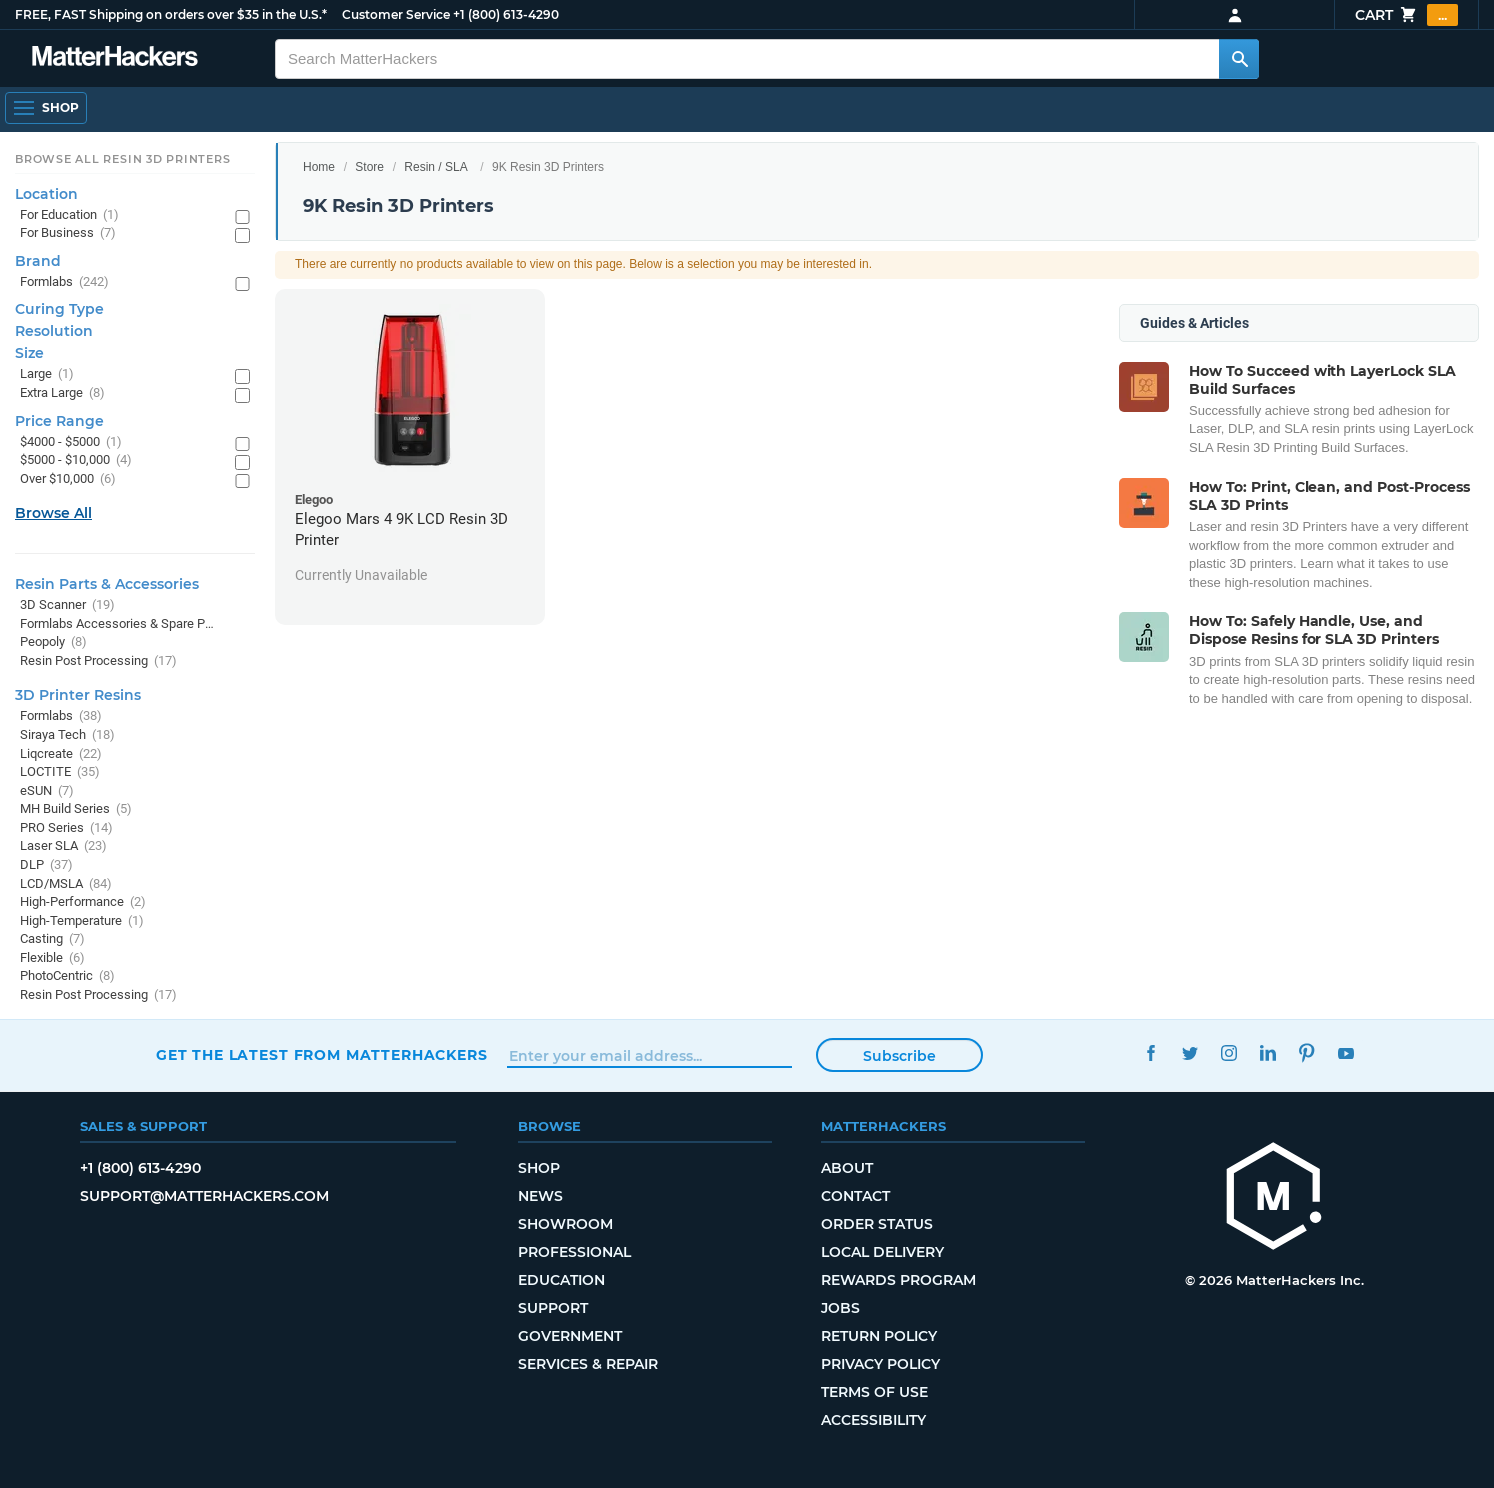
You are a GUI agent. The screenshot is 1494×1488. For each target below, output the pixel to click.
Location (46, 194)
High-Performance (83, 902)
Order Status (877, 1224)
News (540, 1196)
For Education (69, 215)
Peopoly (53, 642)
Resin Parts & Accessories (107, 584)
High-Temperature (82, 921)
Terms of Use (874, 1392)
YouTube (1345, 1052)
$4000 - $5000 (71, 442)
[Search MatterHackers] (1239, 59)
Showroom (565, 1224)
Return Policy (879, 1336)
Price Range (59, 421)
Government (570, 1336)
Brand (38, 261)
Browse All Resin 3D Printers (123, 159)
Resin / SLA (435, 167)
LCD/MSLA (66, 884)
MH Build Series (76, 809)
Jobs (840, 1308)
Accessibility (873, 1420)
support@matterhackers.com (204, 1196)
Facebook (1150, 1052)
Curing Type (59, 309)
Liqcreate (61, 754)
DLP (46, 865)
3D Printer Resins (78, 695)
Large (47, 374)
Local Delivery (882, 1252)
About (847, 1168)
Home (319, 167)
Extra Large (62, 393)
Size (29, 353)
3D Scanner (67, 605)
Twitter (1189, 1052)
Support (553, 1308)
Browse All (53, 513)
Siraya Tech (67, 735)
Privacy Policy (880, 1364)
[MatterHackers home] (1274, 1198)
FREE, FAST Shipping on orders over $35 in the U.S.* (171, 14)
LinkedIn (1267, 1052)
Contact (855, 1196)
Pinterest (1306, 1052)
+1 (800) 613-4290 (506, 14)
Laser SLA (63, 846)
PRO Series (66, 828)
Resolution (54, 331)
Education (561, 1280)
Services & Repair (588, 1364)
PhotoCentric (67, 976)
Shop (539, 1168)
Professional (574, 1252)
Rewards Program (898, 1280)
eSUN (47, 791)
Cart (1406, 15)
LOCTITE (60, 772)
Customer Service (396, 14)
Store (369, 167)
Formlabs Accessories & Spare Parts (117, 624)
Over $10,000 (68, 479)
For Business (68, 233)
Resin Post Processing (98, 661)
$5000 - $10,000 (76, 460)
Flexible (52, 958)
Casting (52, 939)
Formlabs (64, 282)
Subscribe (899, 1056)
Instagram (1228, 1052)
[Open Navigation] (46, 108)
